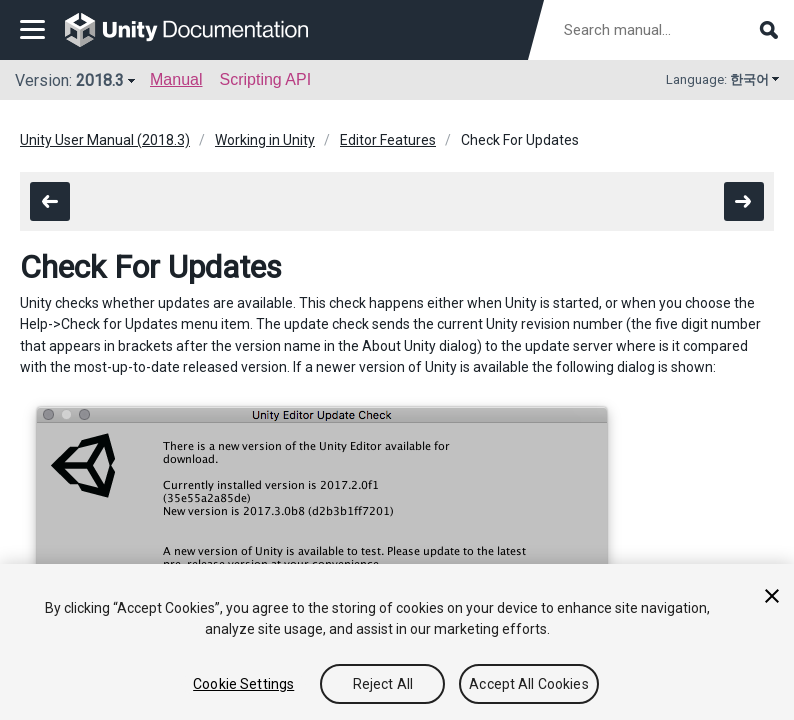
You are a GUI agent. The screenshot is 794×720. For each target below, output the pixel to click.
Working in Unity (265, 140)
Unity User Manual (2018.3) (105, 140)
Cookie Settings (243, 684)
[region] (397, 642)
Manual (176, 79)
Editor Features (388, 140)
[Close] (772, 596)
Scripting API (265, 79)
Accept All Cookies (529, 684)
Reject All (383, 684)
